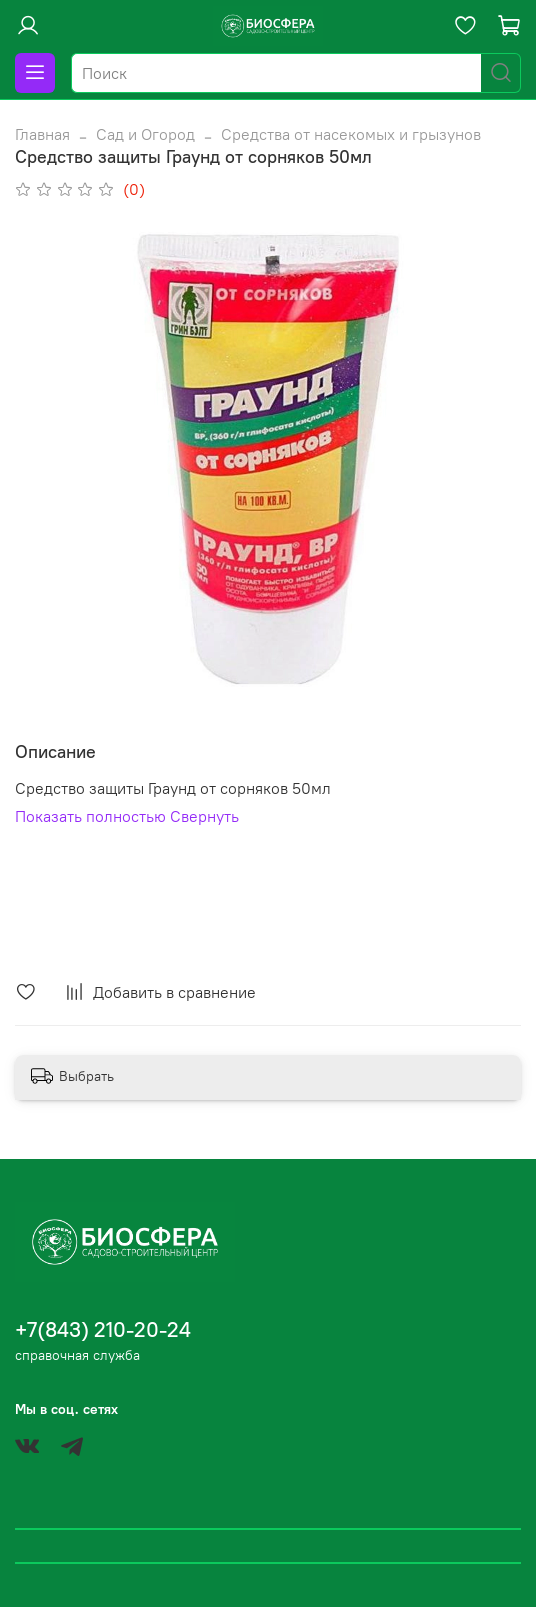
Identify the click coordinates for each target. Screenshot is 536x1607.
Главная (42, 134)
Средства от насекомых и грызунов (351, 134)
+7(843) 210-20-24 (103, 1329)
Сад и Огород (145, 134)
